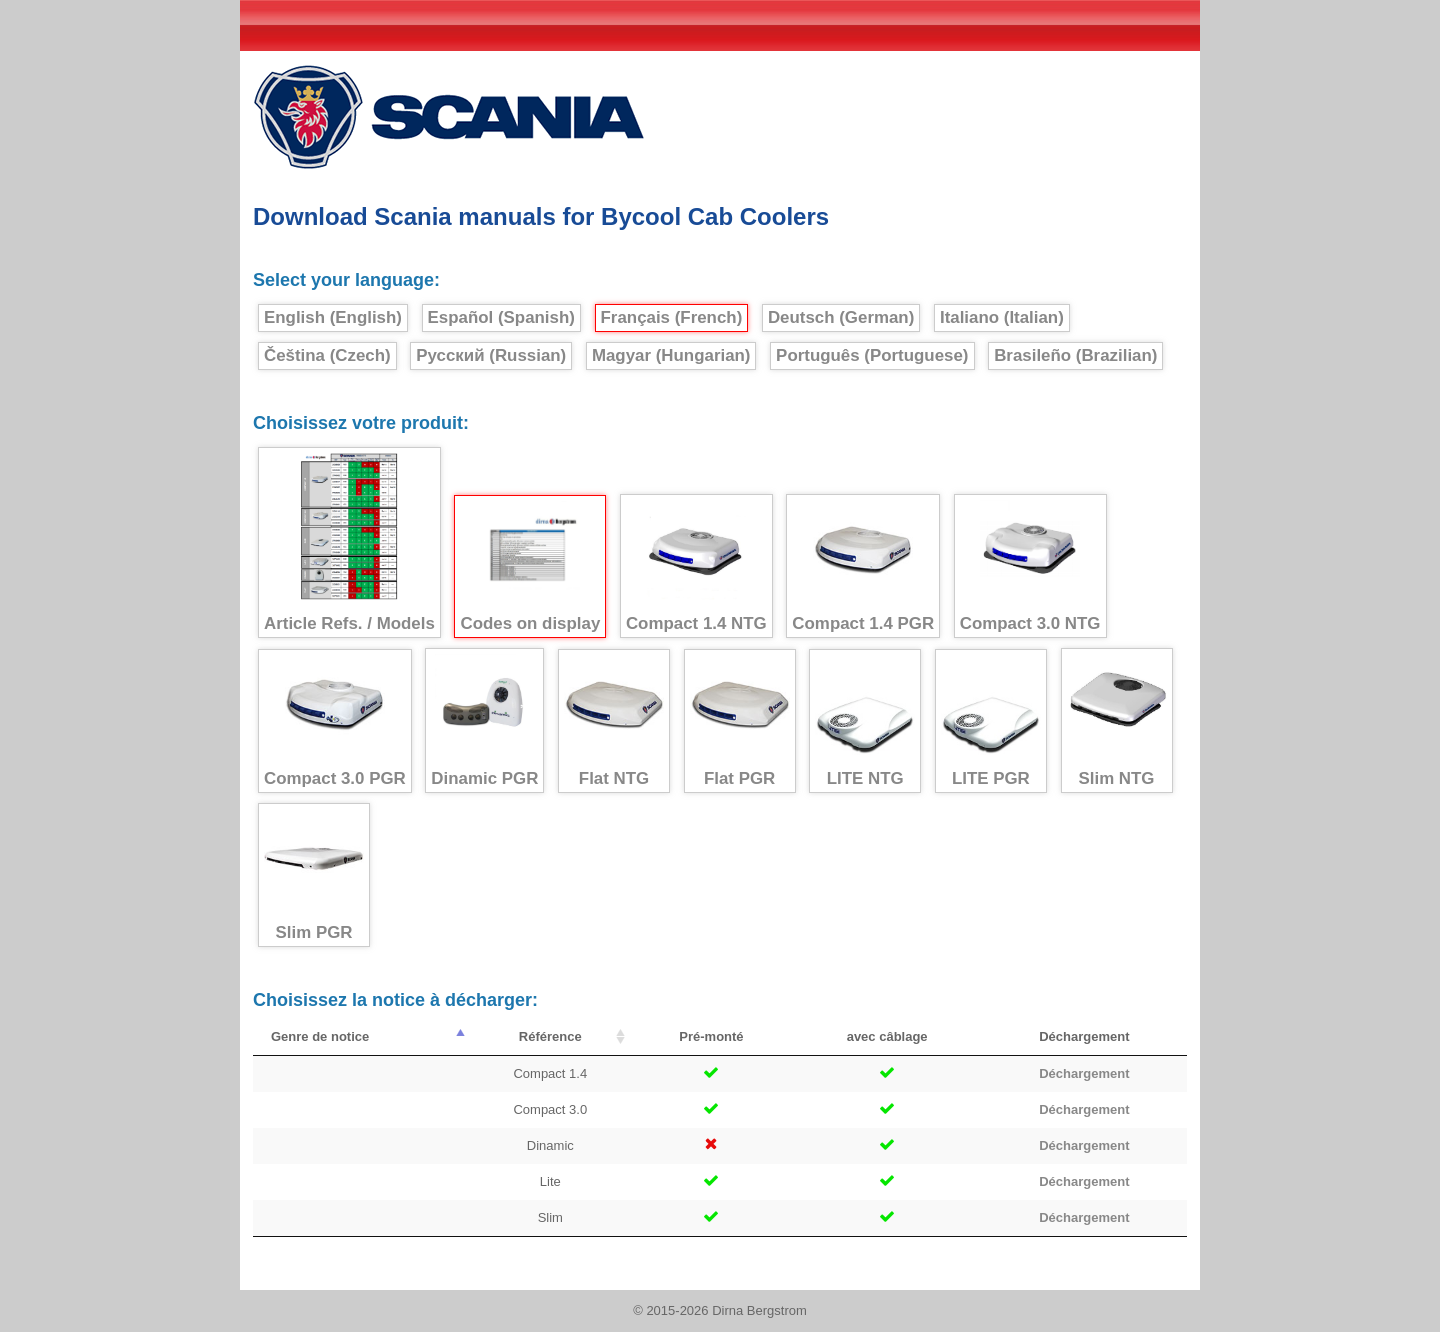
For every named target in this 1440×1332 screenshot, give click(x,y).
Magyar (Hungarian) (671, 355)
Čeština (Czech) (327, 355)
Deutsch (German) (841, 317)
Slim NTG (1117, 721)
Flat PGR (740, 721)
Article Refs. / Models (349, 543)
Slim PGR (314, 875)
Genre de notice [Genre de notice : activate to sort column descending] (320, 1036)
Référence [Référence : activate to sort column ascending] (550, 1036)
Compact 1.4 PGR (863, 566)
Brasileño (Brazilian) (1075, 355)
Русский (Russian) (491, 355)
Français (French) (672, 317)
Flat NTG (614, 721)
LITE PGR (991, 721)
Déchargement (1084, 1073)
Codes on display (530, 567)
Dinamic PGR (484, 721)
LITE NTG (865, 721)
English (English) (333, 317)
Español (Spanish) (501, 317)
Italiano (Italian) (1002, 317)
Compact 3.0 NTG (1030, 566)
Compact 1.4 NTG (696, 566)
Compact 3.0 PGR (335, 721)
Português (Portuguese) (872, 355)
